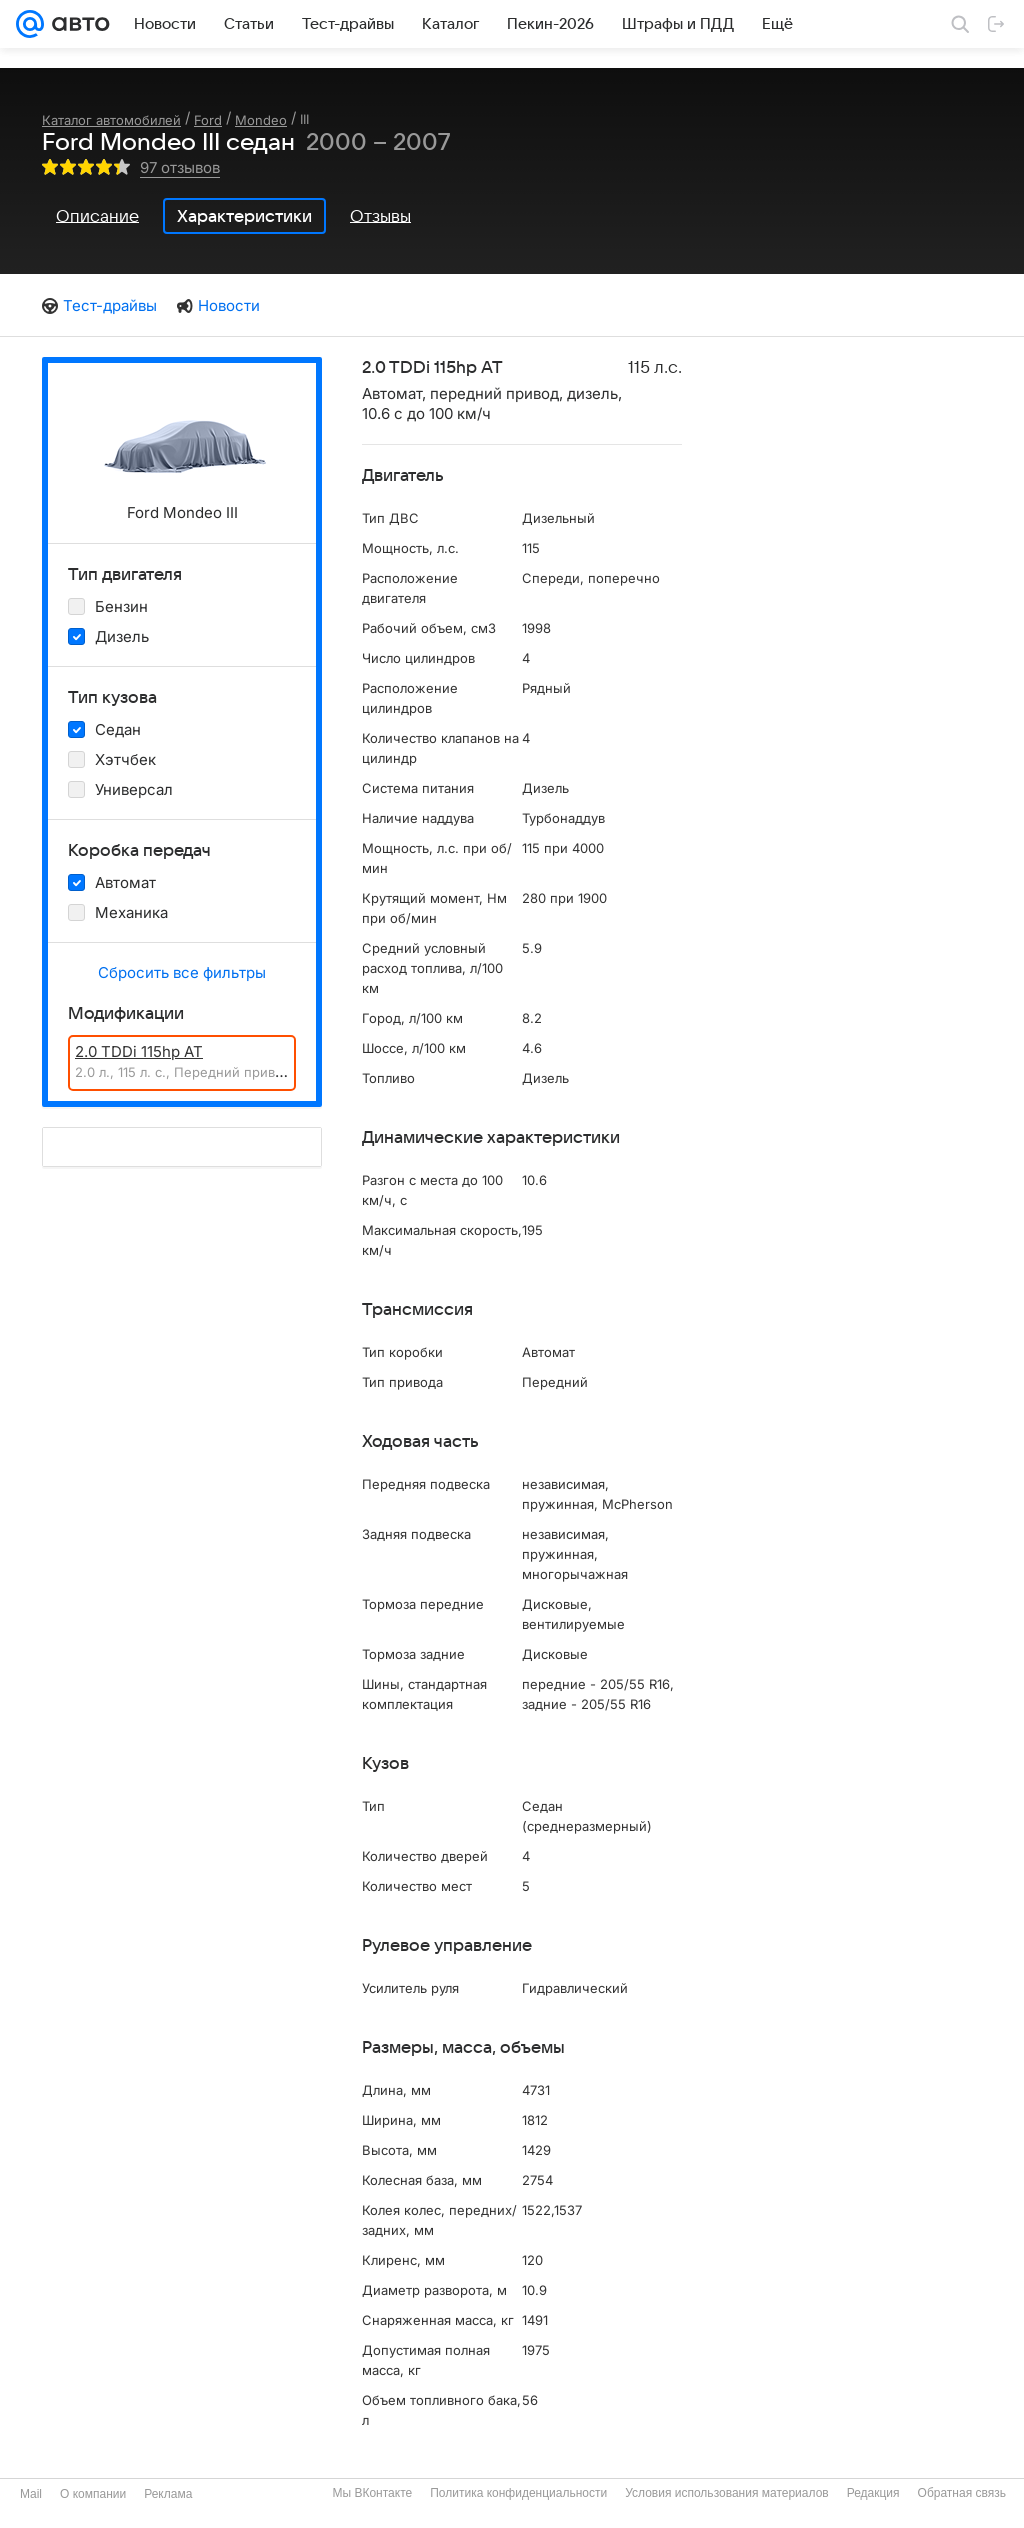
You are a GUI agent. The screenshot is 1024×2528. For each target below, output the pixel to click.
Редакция (873, 2493)
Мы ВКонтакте (372, 2493)
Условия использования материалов (726, 2493)
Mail (31, 2494)
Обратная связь (962, 2493)
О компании (93, 2494)
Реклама (168, 2494)
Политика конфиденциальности (518, 2493)
